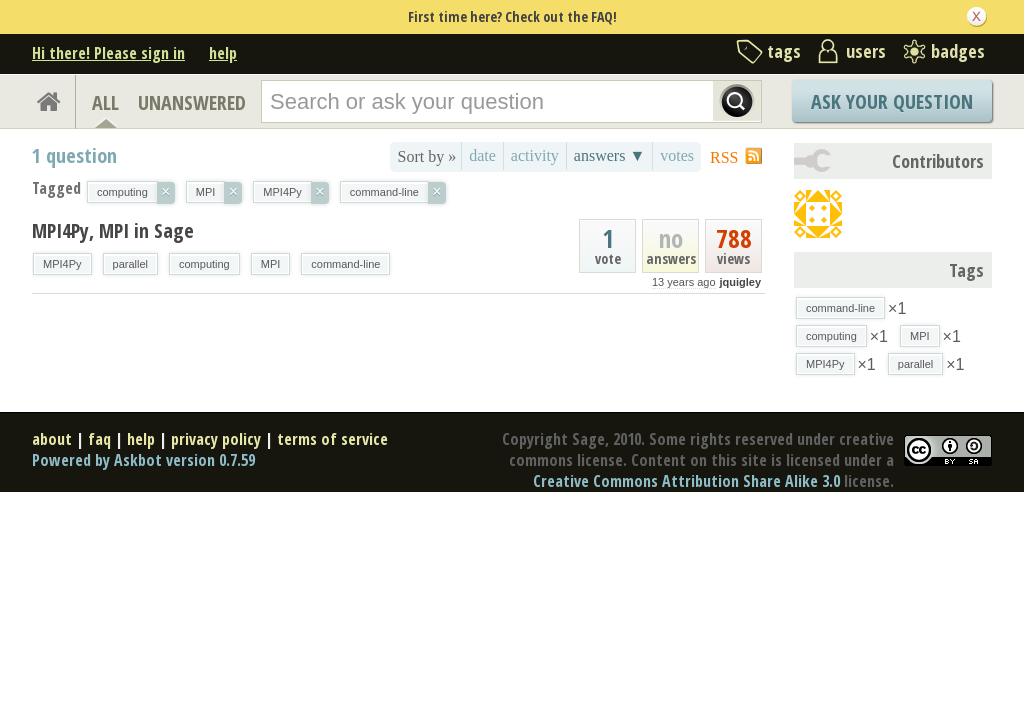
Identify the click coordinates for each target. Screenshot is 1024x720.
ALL (105, 102)
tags (784, 51)
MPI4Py (62, 264)
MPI (271, 264)
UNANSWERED (192, 102)
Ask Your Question (892, 101)
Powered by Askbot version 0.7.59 (143, 460)
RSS (724, 157)
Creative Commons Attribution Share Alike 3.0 (686, 481)
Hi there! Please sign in (108, 53)
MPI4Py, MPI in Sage (113, 230)
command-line (345, 264)
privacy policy (216, 439)
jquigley (740, 282)
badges (958, 51)
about (52, 439)
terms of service (332, 439)
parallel (130, 264)
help (223, 53)
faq (99, 439)
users (866, 51)
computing (204, 264)
